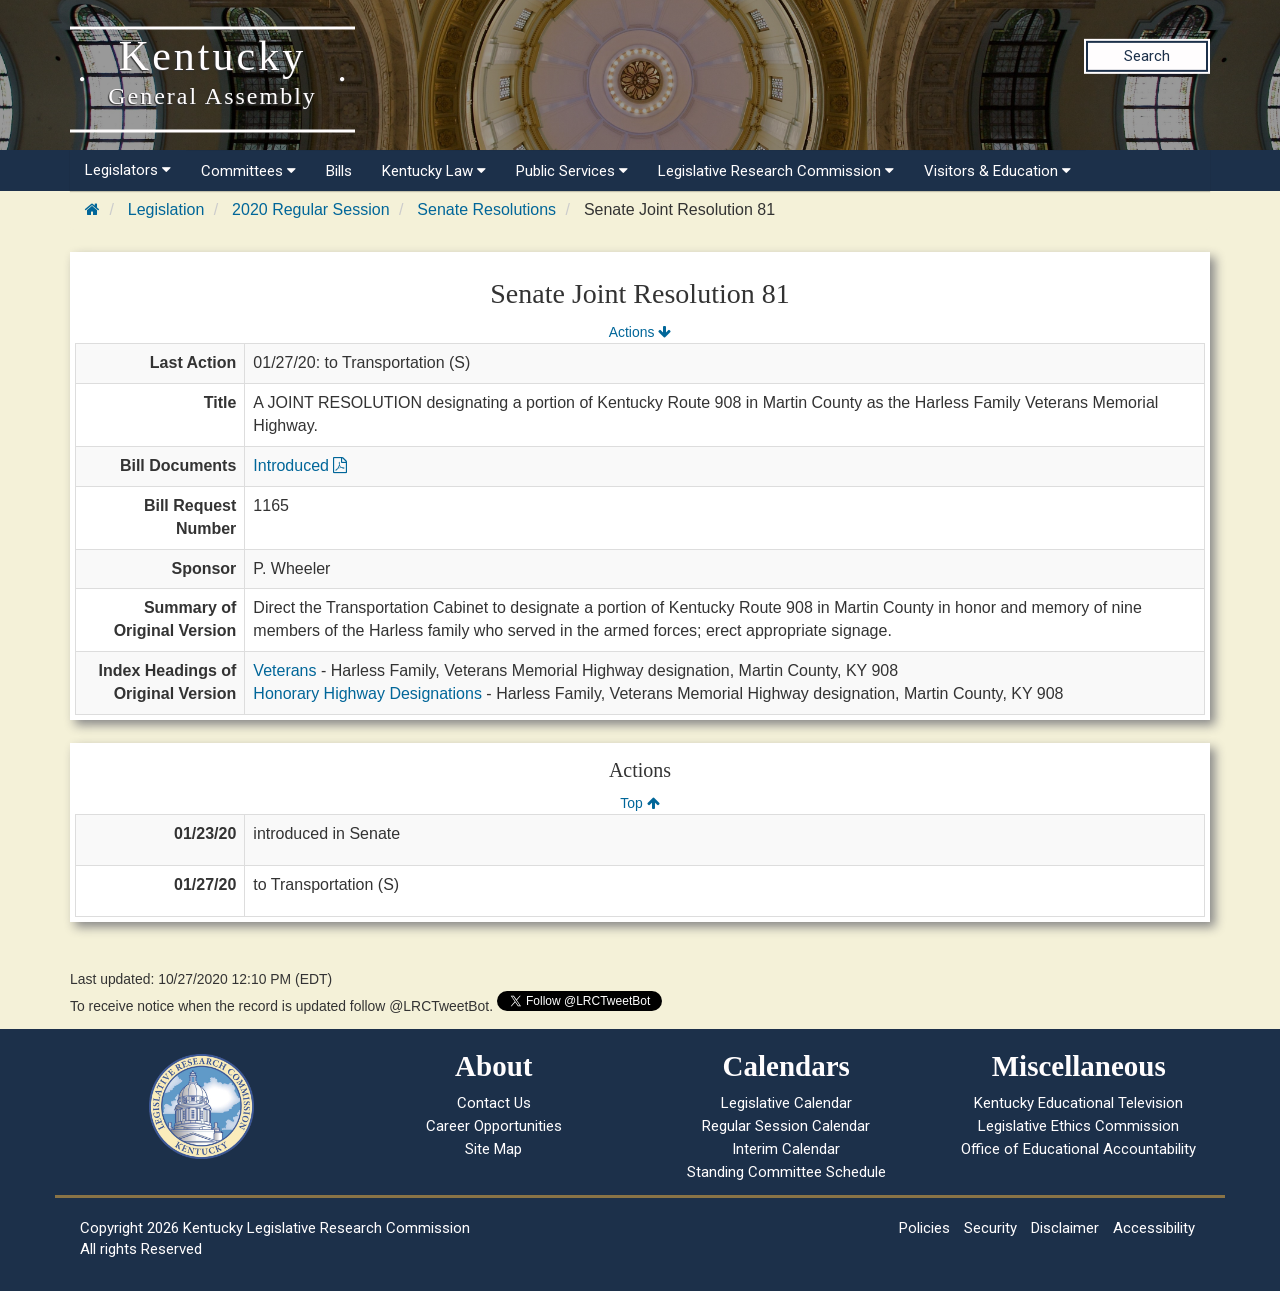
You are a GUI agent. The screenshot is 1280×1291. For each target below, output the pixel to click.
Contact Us (494, 1103)
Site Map (493, 1149)
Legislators (128, 170)
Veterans (284, 670)
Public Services (572, 171)
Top (639, 803)
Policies (924, 1228)
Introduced (300, 465)
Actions (640, 332)
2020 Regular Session (310, 209)
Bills (339, 171)
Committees (248, 171)
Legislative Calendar (786, 1103)
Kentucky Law (434, 171)
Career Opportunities (494, 1126)
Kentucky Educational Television (1078, 1103)
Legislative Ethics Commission (1078, 1126)
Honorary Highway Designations (367, 693)
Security (990, 1228)
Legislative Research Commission (776, 171)
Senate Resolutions (486, 209)
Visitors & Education (997, 171)
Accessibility (1154, 1228)
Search (1147, 56)
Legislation (166, 209)
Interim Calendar (786, 1149)
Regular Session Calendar (786, 1126)
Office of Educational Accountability (1078, 1149)
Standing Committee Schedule (786, 1172)
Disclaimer (1065, 1228)
